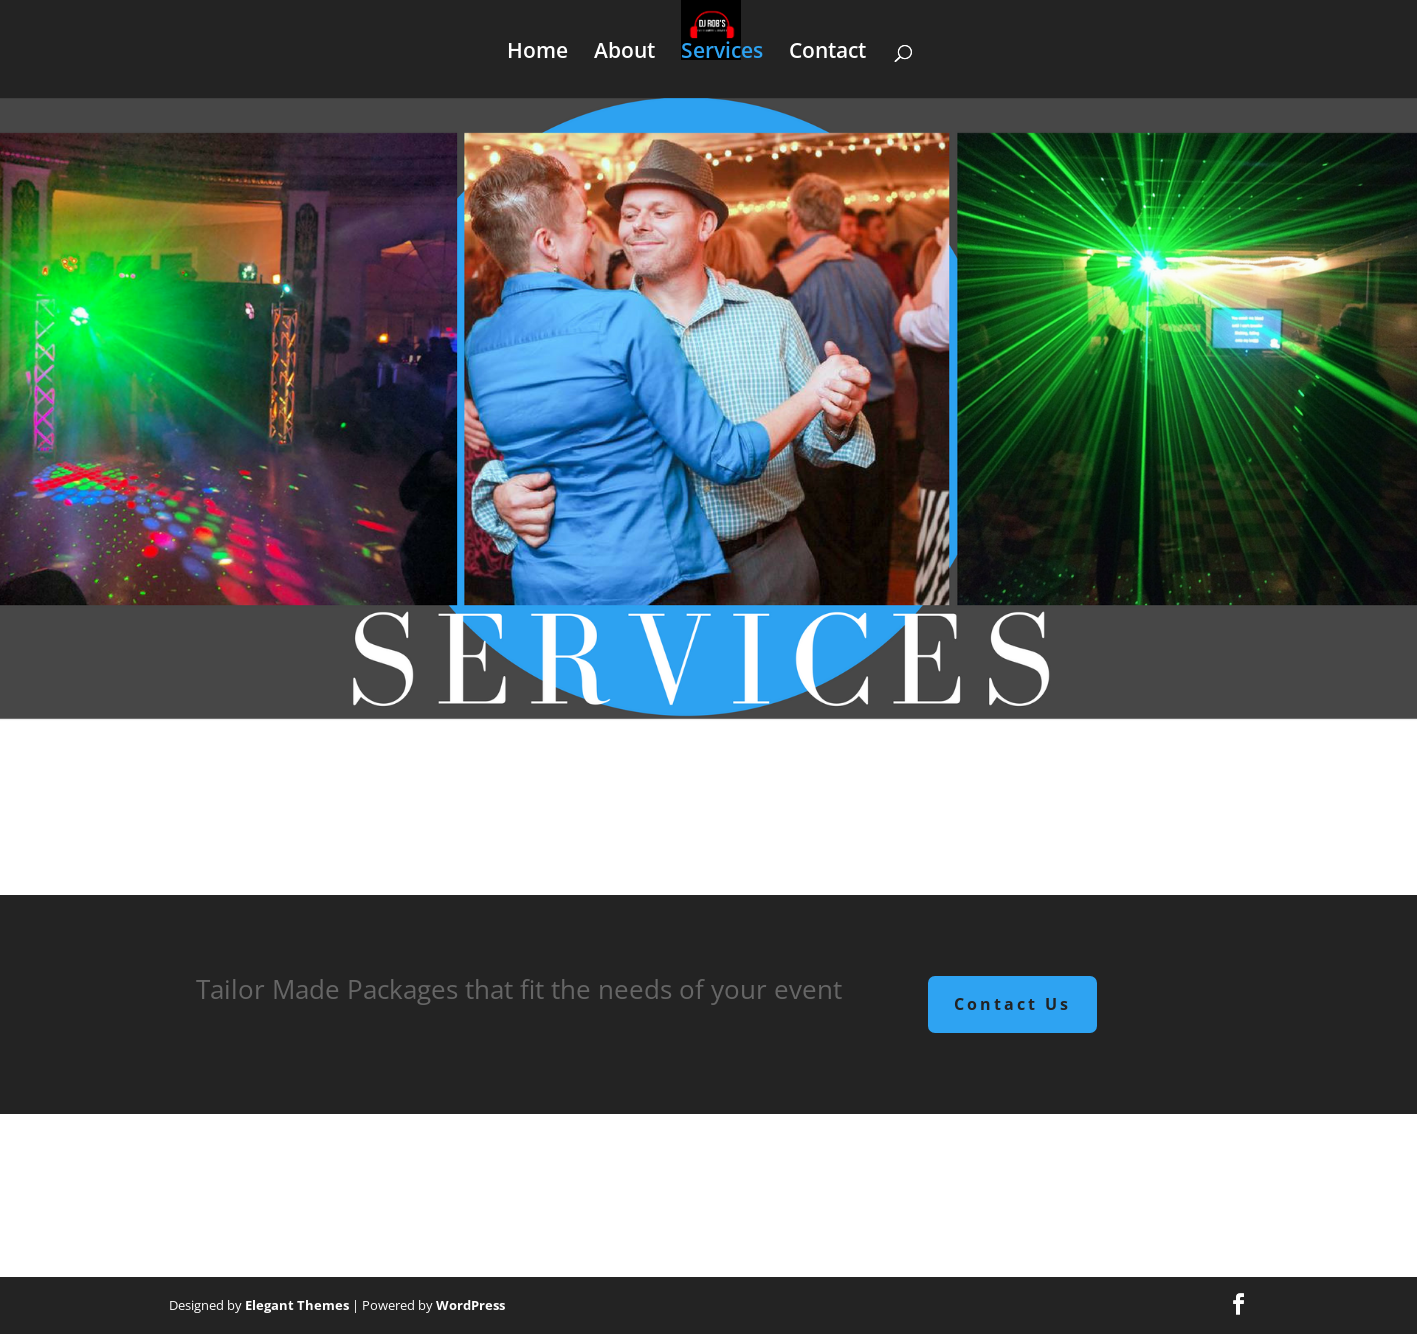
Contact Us (1012, 1004)
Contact (827, 53)
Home (537, 53)
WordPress (470, 1305)
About (624, 53)
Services (722, 53)
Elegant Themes (297, 1305)
